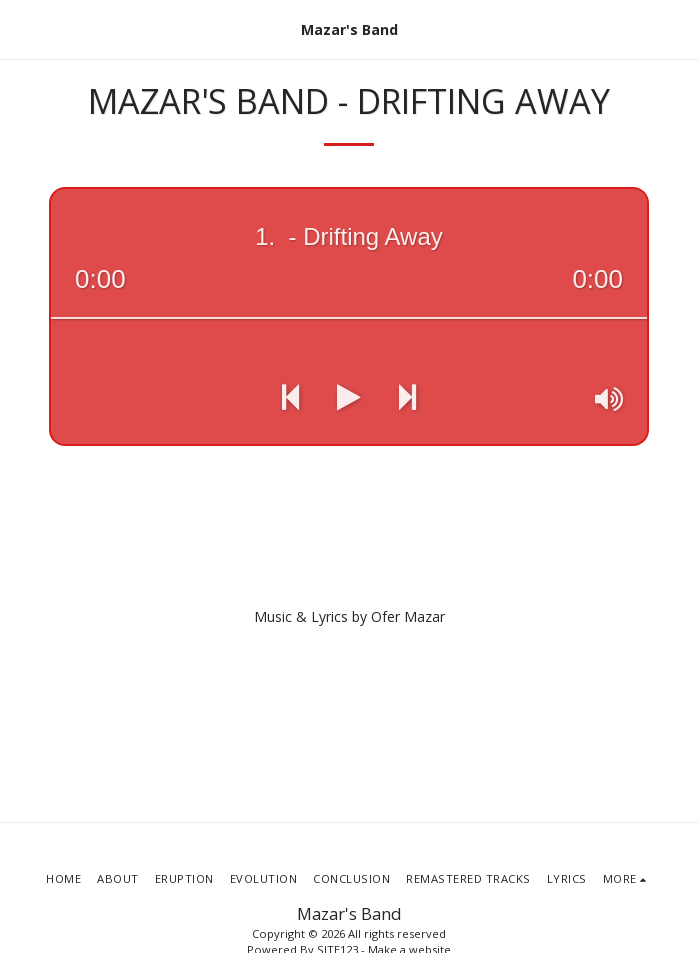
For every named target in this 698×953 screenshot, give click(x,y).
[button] (22, 28)
